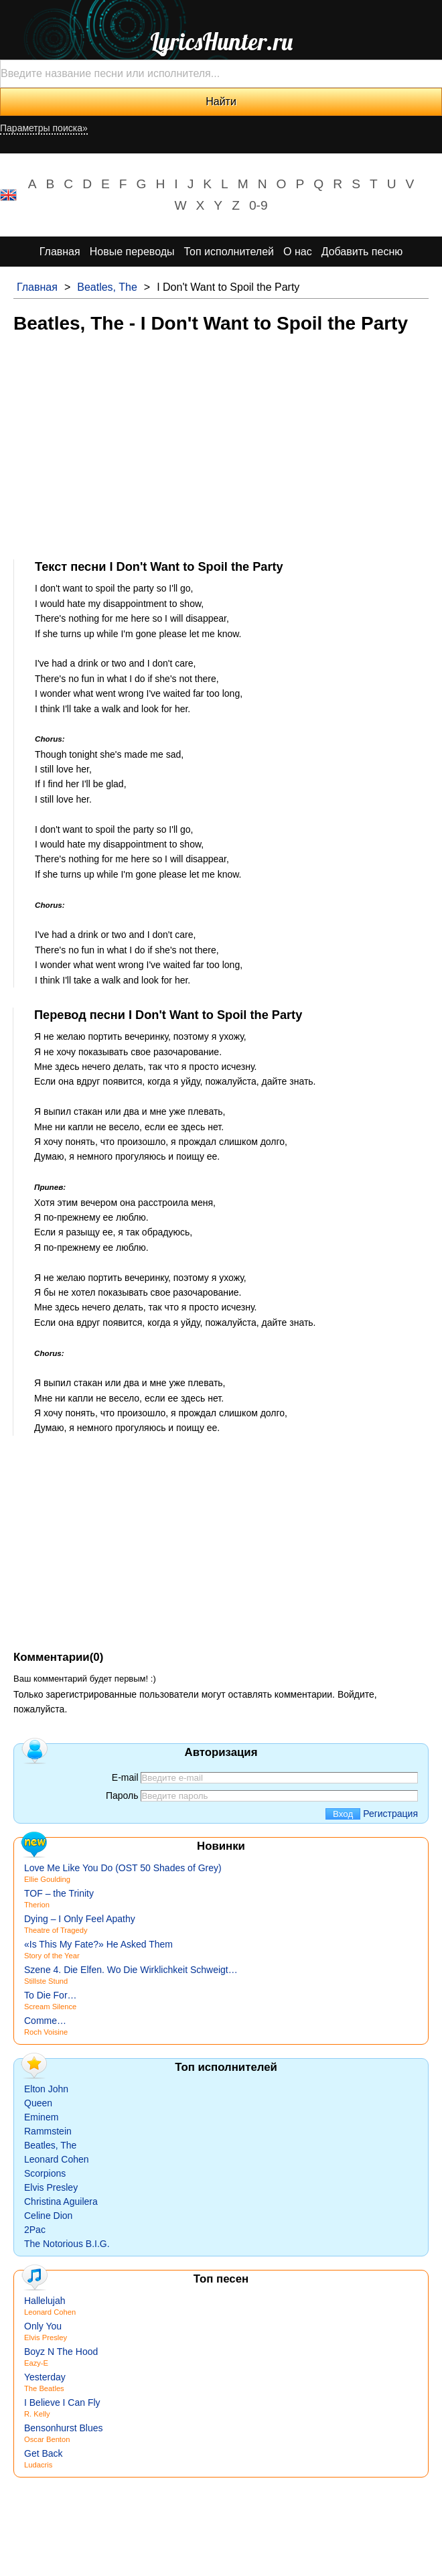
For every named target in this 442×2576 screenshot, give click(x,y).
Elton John (46, 2089)
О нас (297, 251)
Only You (43, 2326)
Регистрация (390, 1813)
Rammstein (48, 2131)
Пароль (122, 1795)
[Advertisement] (220, 445)
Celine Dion (48, 2215)
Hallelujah (44, 2300)
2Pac (35, 2229)
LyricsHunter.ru (221, 41)
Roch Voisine (46, 2032)
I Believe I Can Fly (62, 2402)
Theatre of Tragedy (56, 1930)
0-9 (258, 205)
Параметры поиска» (44, 128)
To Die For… (50, 1995)
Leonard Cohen (56, 2159)
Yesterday (45, 2377)
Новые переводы (132, 251)
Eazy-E (36, 2363)
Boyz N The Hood (61, 2351)
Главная (60, 251)
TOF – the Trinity (59, 1893)
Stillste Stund (46, 1981)
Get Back (43, 2453)
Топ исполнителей (229, 251)
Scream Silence (50, 2007)
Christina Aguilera (61, 2201)
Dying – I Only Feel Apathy (79, 1918)
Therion (37, 1905)
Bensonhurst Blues (63, 2428)
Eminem (41, 2117)
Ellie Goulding (47, 1879)
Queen (38, 2103)
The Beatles (44, 2388)
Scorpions (45, 2173)
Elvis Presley (51, 2187)
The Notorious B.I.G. (67, 2243)
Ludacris (38, 2465)
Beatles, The (107, 287)
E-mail (125, 1777)
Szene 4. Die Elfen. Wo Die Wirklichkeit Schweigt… (131, 1969)
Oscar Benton (47, 2439)
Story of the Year (52, 1956)
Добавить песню (362, 251)
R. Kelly (37, 2414)
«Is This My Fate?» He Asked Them (98, 1944)
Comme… (45, 2020)
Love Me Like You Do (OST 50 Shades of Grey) (123, 1867)
